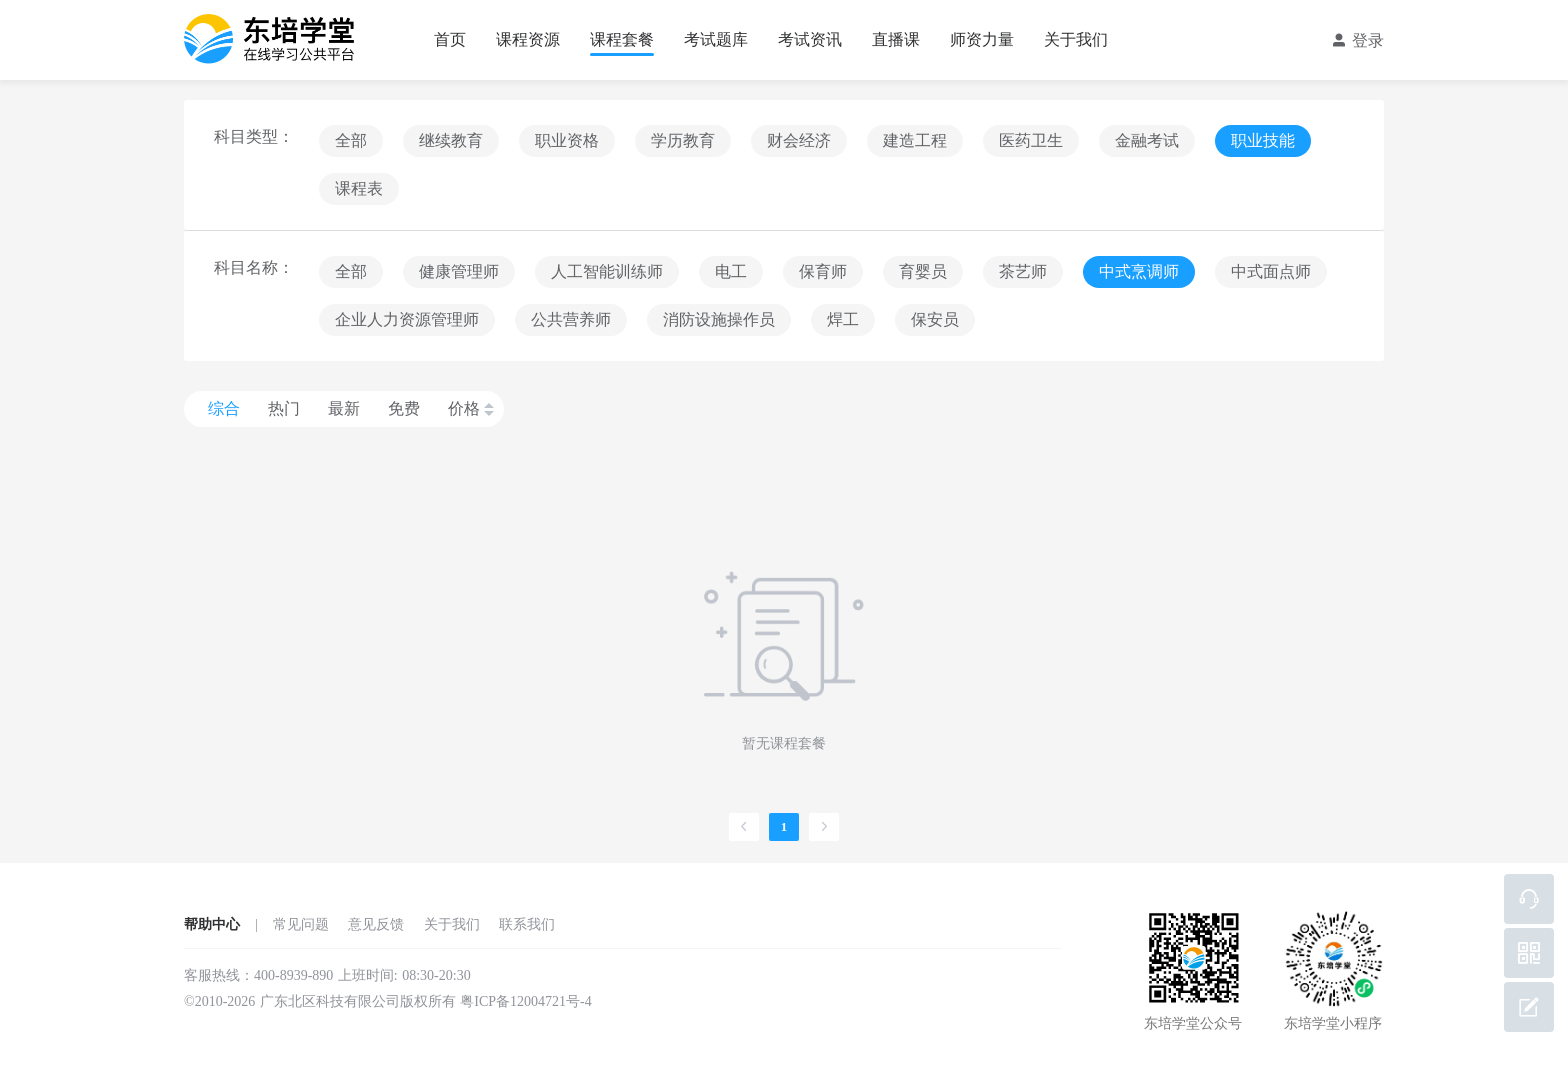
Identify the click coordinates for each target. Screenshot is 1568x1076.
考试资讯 (810, 39)
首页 (450, 39)
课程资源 (528, 39)
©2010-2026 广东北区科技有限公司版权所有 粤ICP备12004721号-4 (388, 1001)
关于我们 (1076, 39)
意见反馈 (376, 924)
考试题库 (716, 39)
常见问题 (301, 924)
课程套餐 (622, 39)
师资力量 (982, 39)
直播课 (896, 39)
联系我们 (527, 924)
